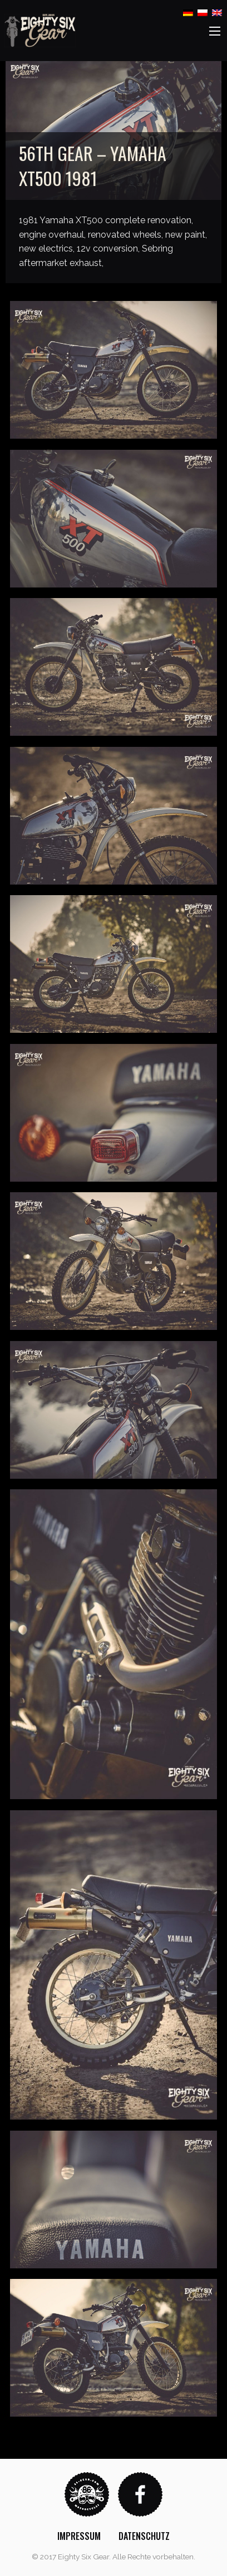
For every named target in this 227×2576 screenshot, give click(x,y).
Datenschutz (144, 2536)
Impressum (79, 2536)
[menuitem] (79, 2536)
